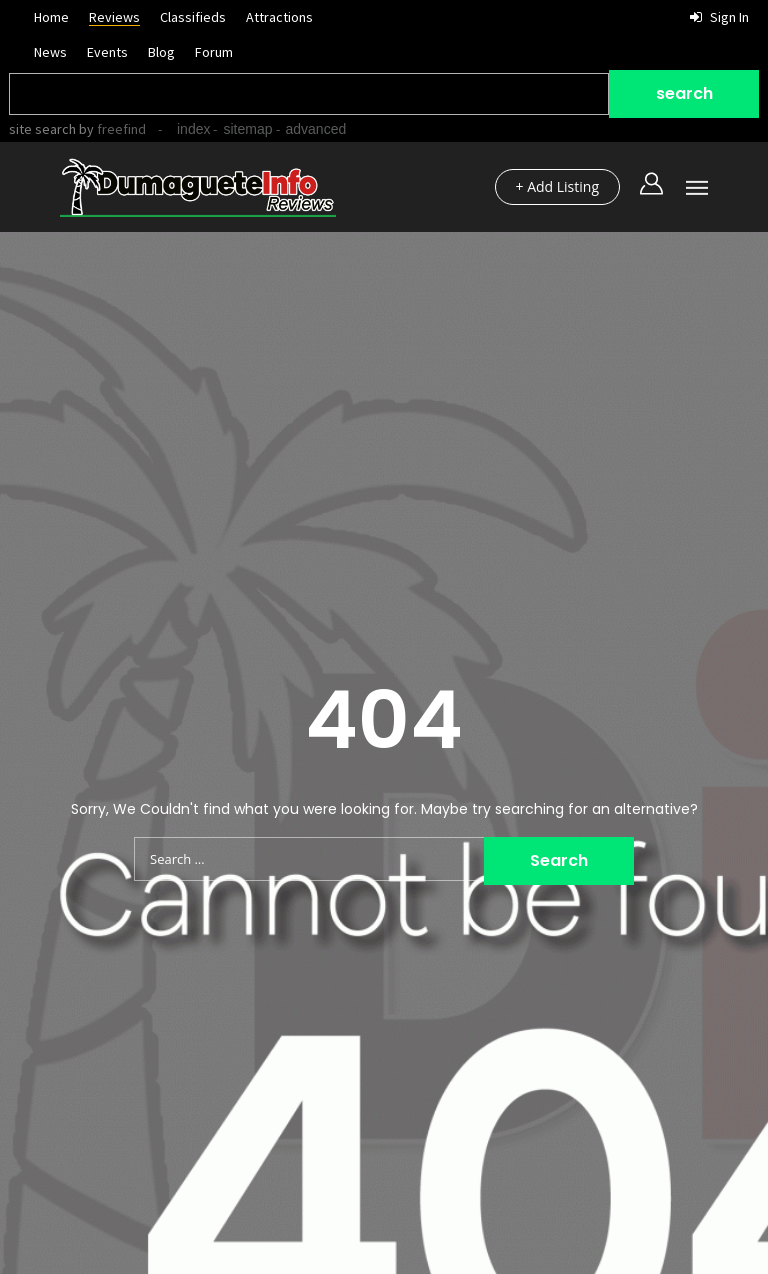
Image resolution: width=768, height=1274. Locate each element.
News (50, 52)
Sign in (719, 17)
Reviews (114, 17)
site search (42, 129)
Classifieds (193, 17)
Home (51, 17)
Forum (214, 52)
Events (107, 52)
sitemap (247, 129)
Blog (161, 52)
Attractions (279, 17)
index (193, 129)
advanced (316, 129)
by (111, 129)
